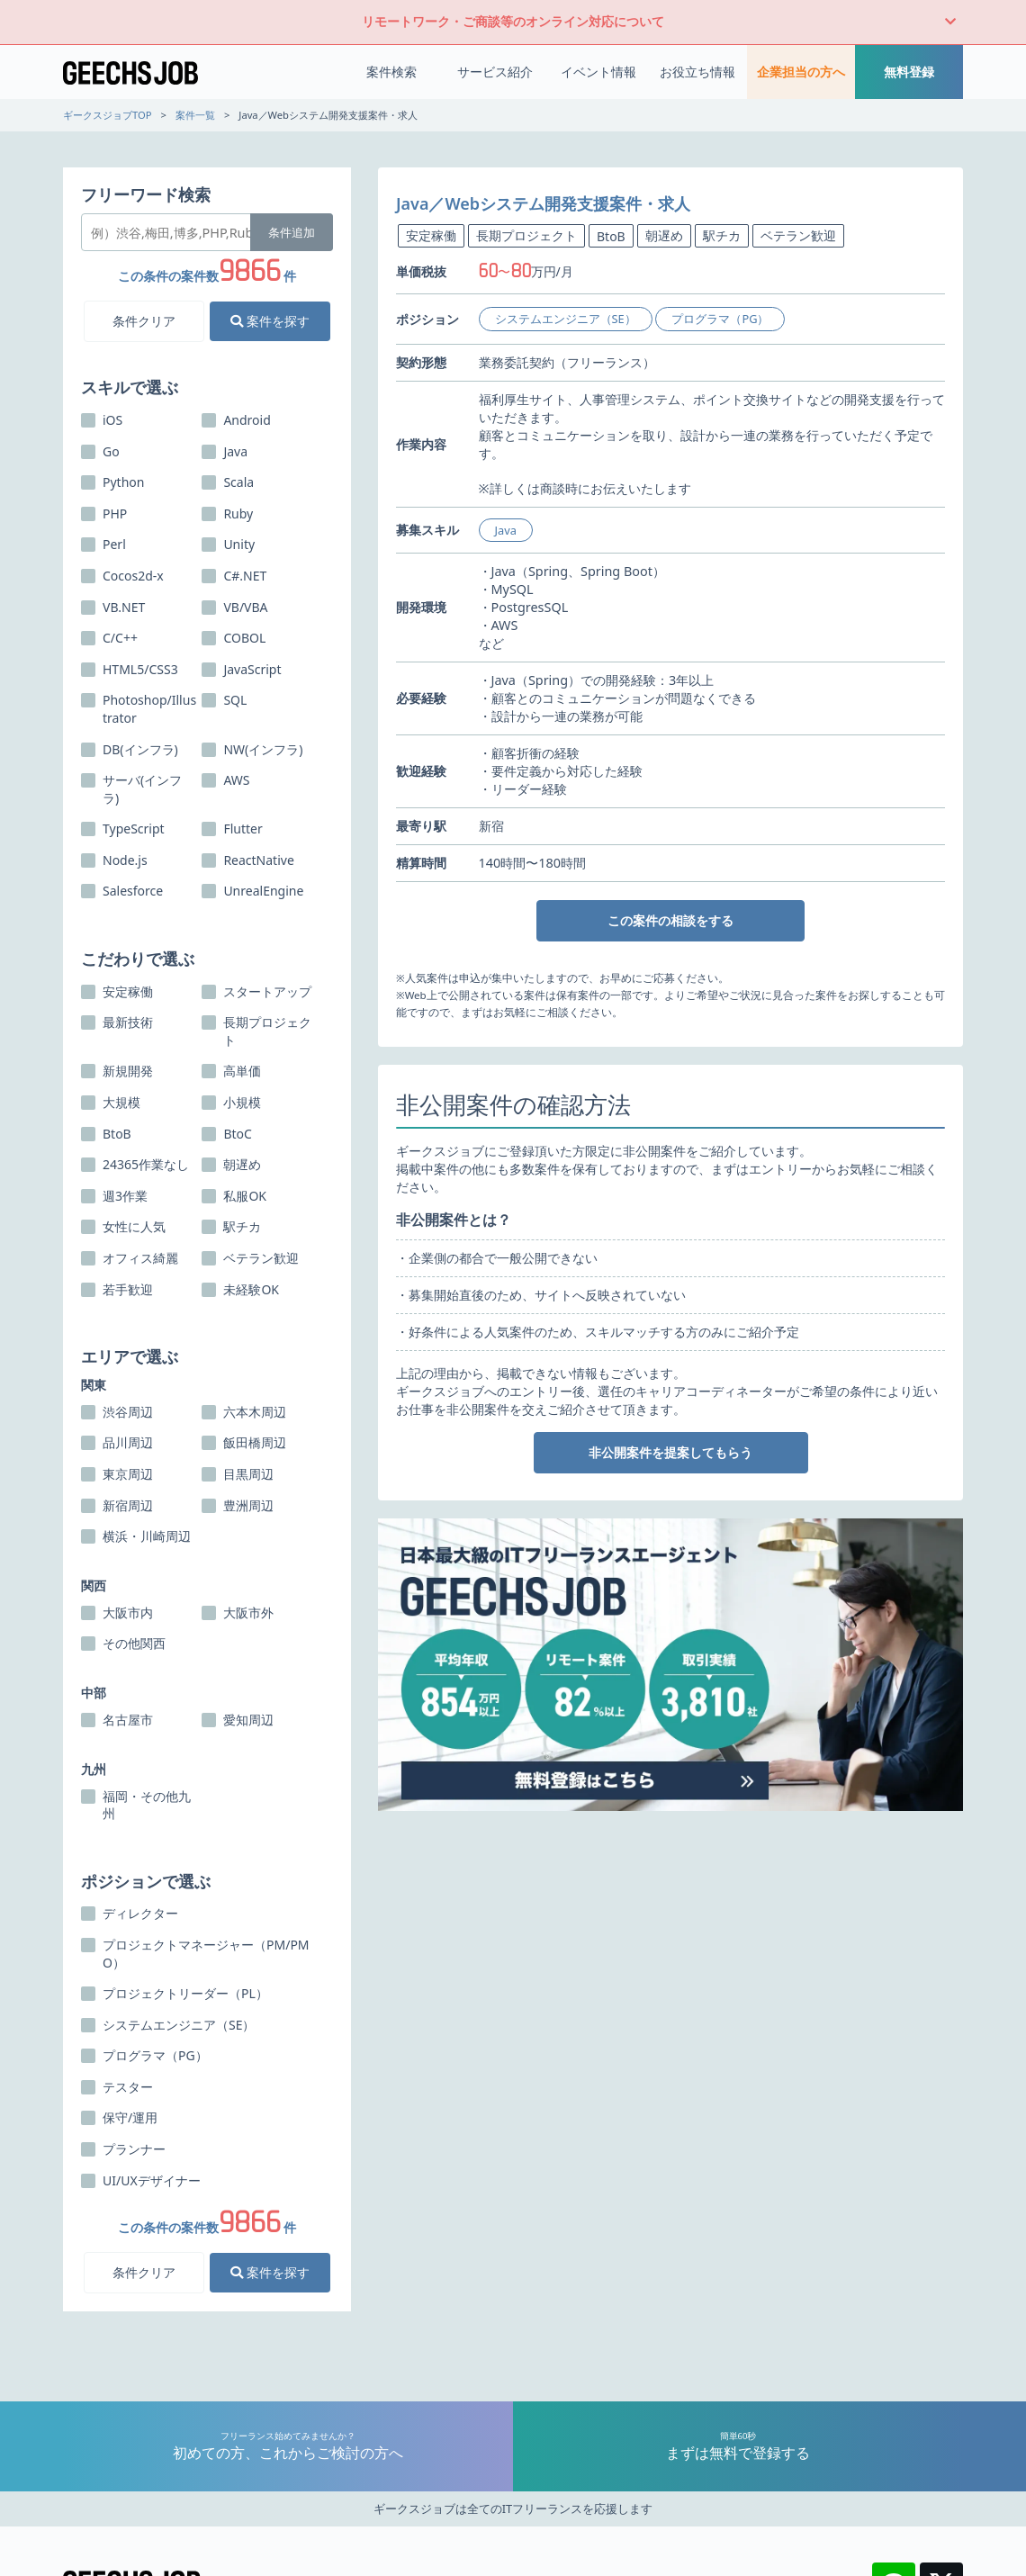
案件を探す (270, 320)
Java (506, 530)
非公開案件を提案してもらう (670, 1452)
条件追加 (291, 232)
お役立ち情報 (697, 71)
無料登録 (909, 71)
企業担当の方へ (801, 71)
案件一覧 (195, 115)
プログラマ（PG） (720, 319)
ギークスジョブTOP (107, 115)
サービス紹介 (495, 71)
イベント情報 (598, 71)
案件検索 (391, 71)
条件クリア (144, 320)
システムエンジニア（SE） (565, 319)
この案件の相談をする (671, 920)
